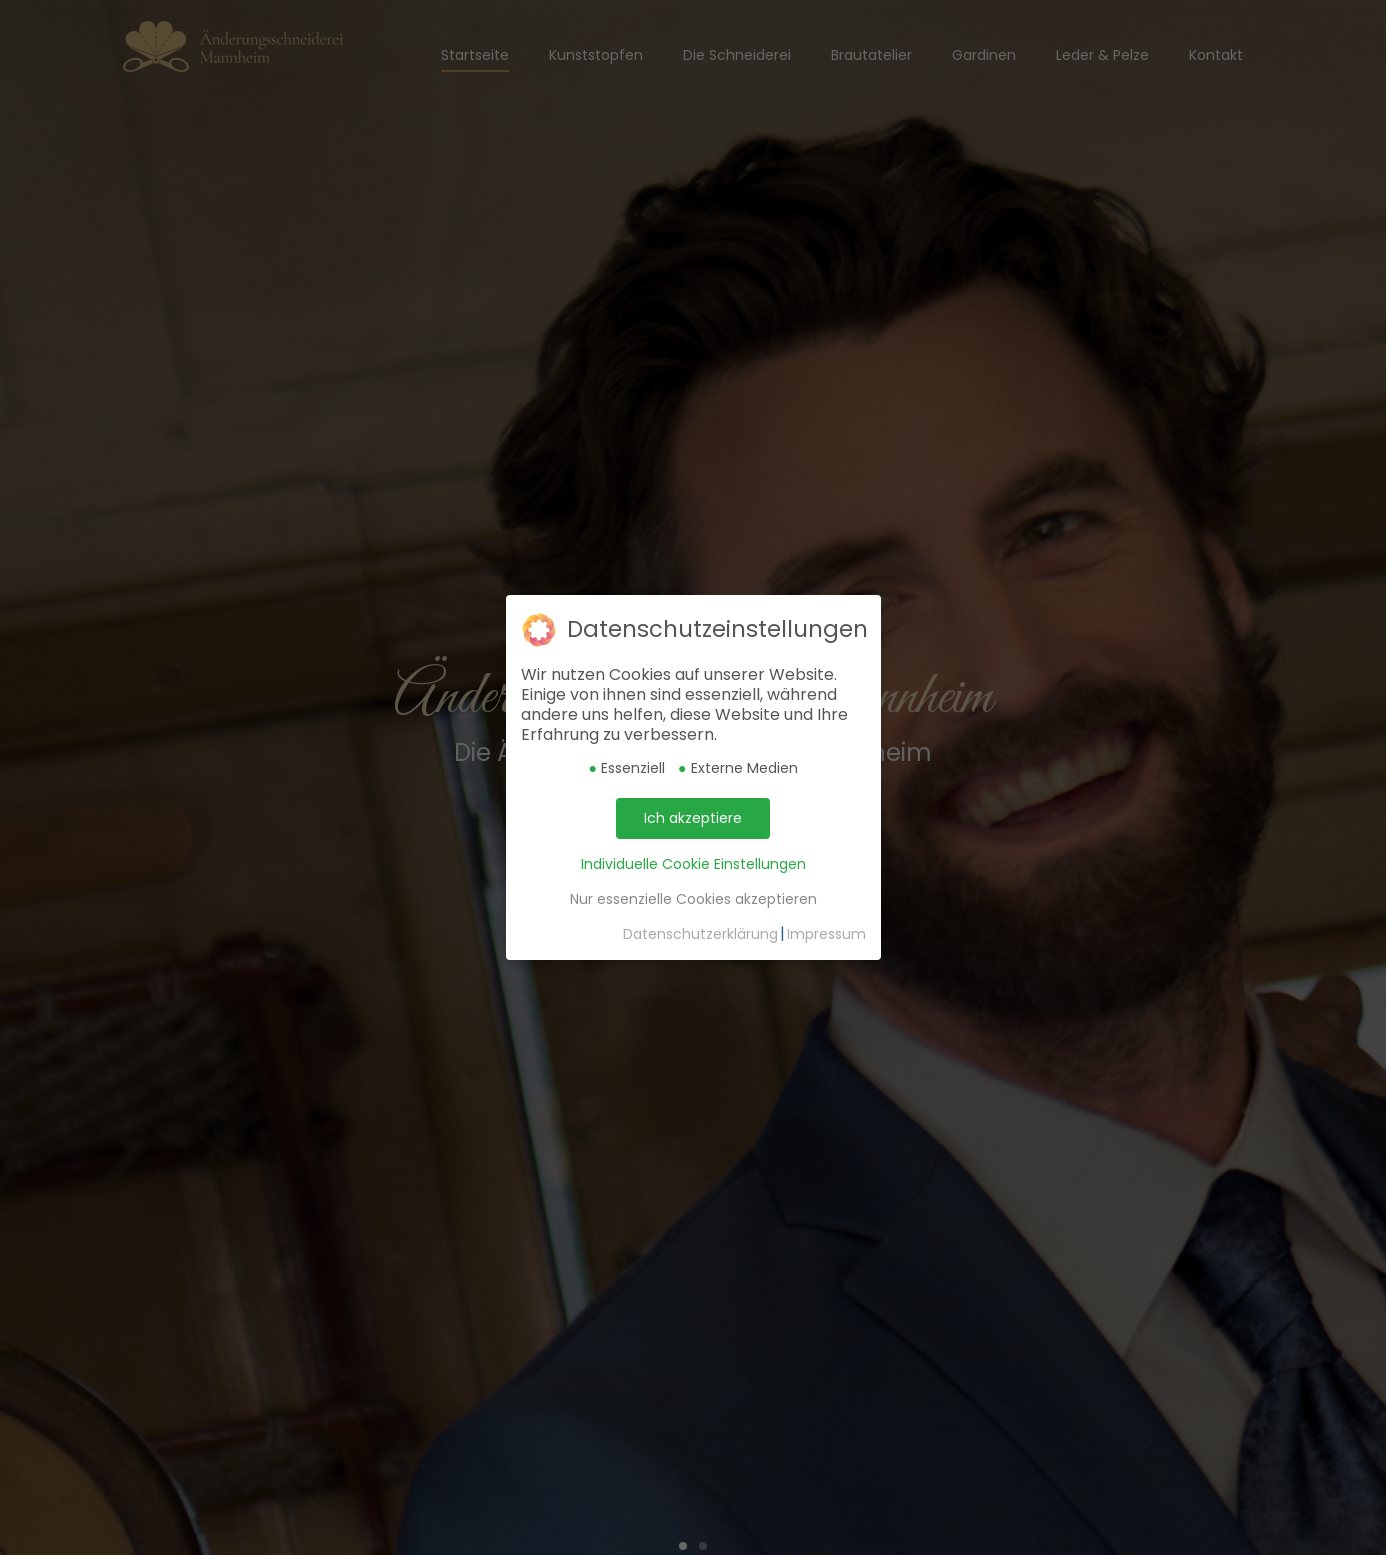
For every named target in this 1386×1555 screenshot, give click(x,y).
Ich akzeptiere (693, 818)
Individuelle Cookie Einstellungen (693, 864)
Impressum (826, 934)
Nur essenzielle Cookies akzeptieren (693, 899)
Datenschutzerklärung (700, 934)
